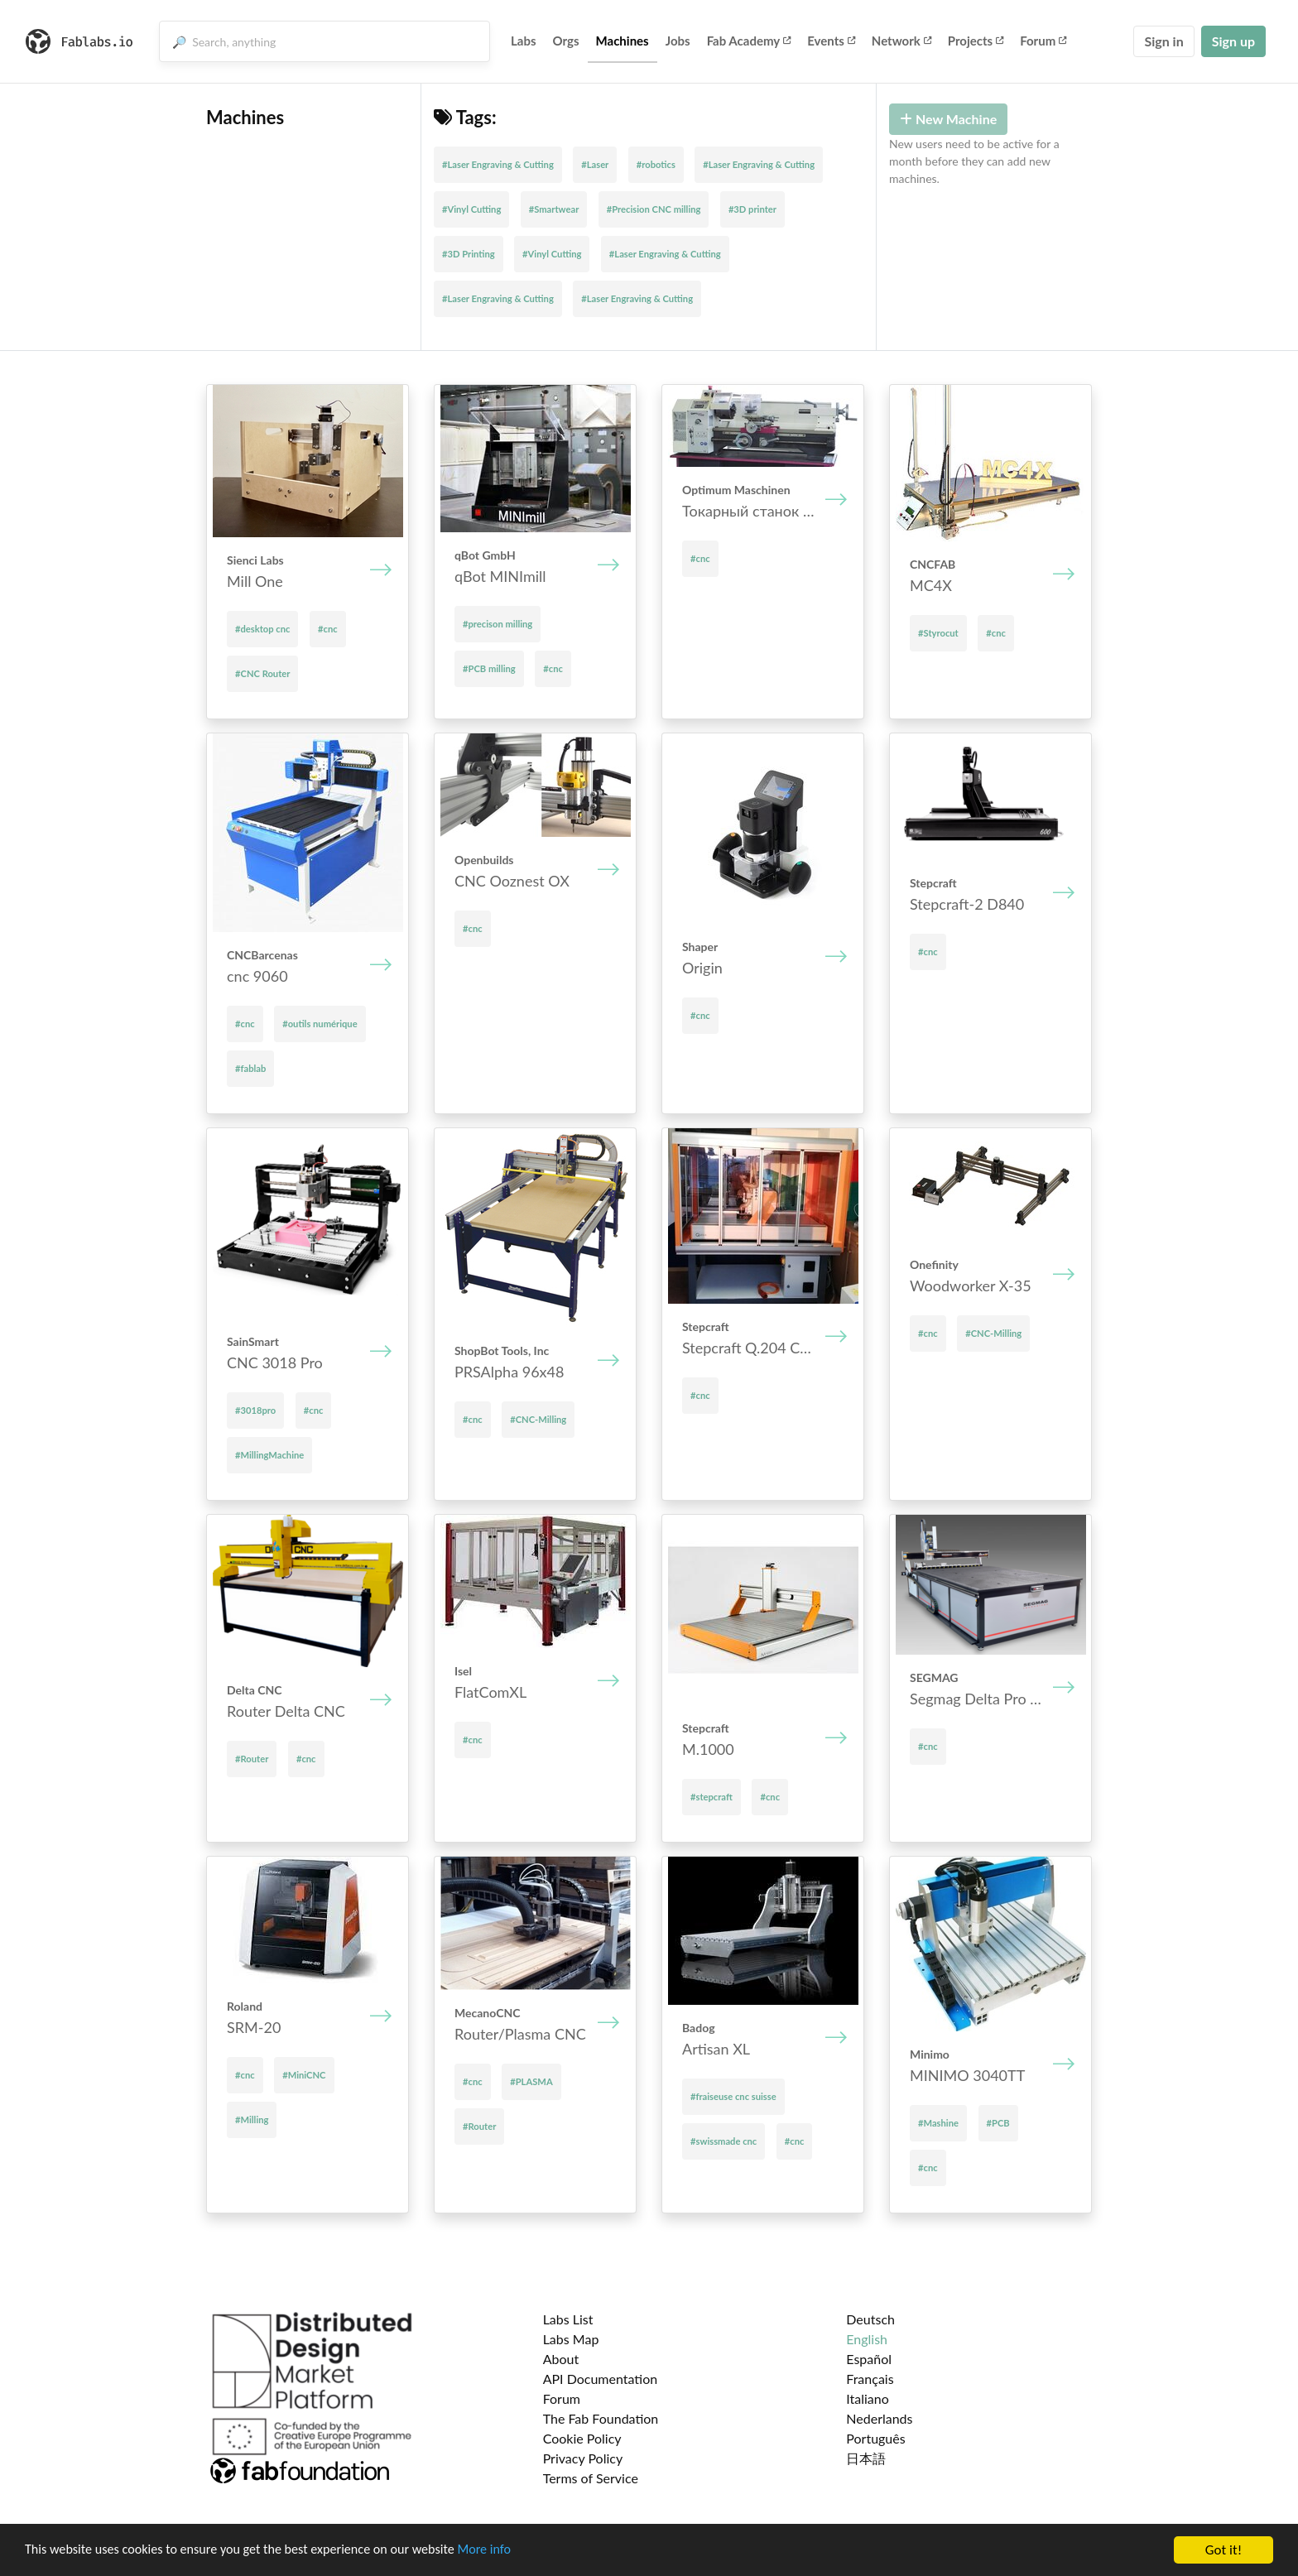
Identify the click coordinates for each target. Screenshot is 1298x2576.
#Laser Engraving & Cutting (498, 164)
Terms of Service (590, 2478)
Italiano (867, 2398)
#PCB (998, 2122)
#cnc (328, 628)
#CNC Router (262, 673)
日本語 (866, 2458)
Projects (975, 40)
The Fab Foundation (601, 2418)
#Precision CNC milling (654, 209)
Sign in (1163, 41)
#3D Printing (468, 253)
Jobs (678, 40)
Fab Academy (749, 40)
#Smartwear (554, 209)
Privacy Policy (583, 2458)
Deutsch (870, 2319)
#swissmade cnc (723, 2141)
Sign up (1233, 41)
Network (901, 40)
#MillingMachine (269, 1454)
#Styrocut (938, 632)
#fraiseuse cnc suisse (733, 2096)
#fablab (250, 1068)
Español (869, 2359)
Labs (523, 40)
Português (875, 2438)
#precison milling (497, 623)
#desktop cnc (262, 628)
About (561, 2359)
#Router (251, 1758)
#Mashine (938, 2122)
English (866, 2339)
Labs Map (571, 2339)
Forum (1043, 40)
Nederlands (879, 2418)
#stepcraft (711, 1796)
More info (509, 2551)
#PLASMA (531, 2081)
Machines (622, 40)
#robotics (656, 164)
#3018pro (255, 1410)
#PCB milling (489, 668)
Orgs (566, 40)
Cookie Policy (582, 2438)
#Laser (594, 164)
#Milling (251, 2119)
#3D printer (752, 209)
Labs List (568, 2319)
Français (869, 2378)
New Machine (948, 119)
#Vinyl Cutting (471, 209)
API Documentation (600, 2378)
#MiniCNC (303, 2074)
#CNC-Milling (538, 1419)
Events (831, 40)
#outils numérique (319, 1023)
